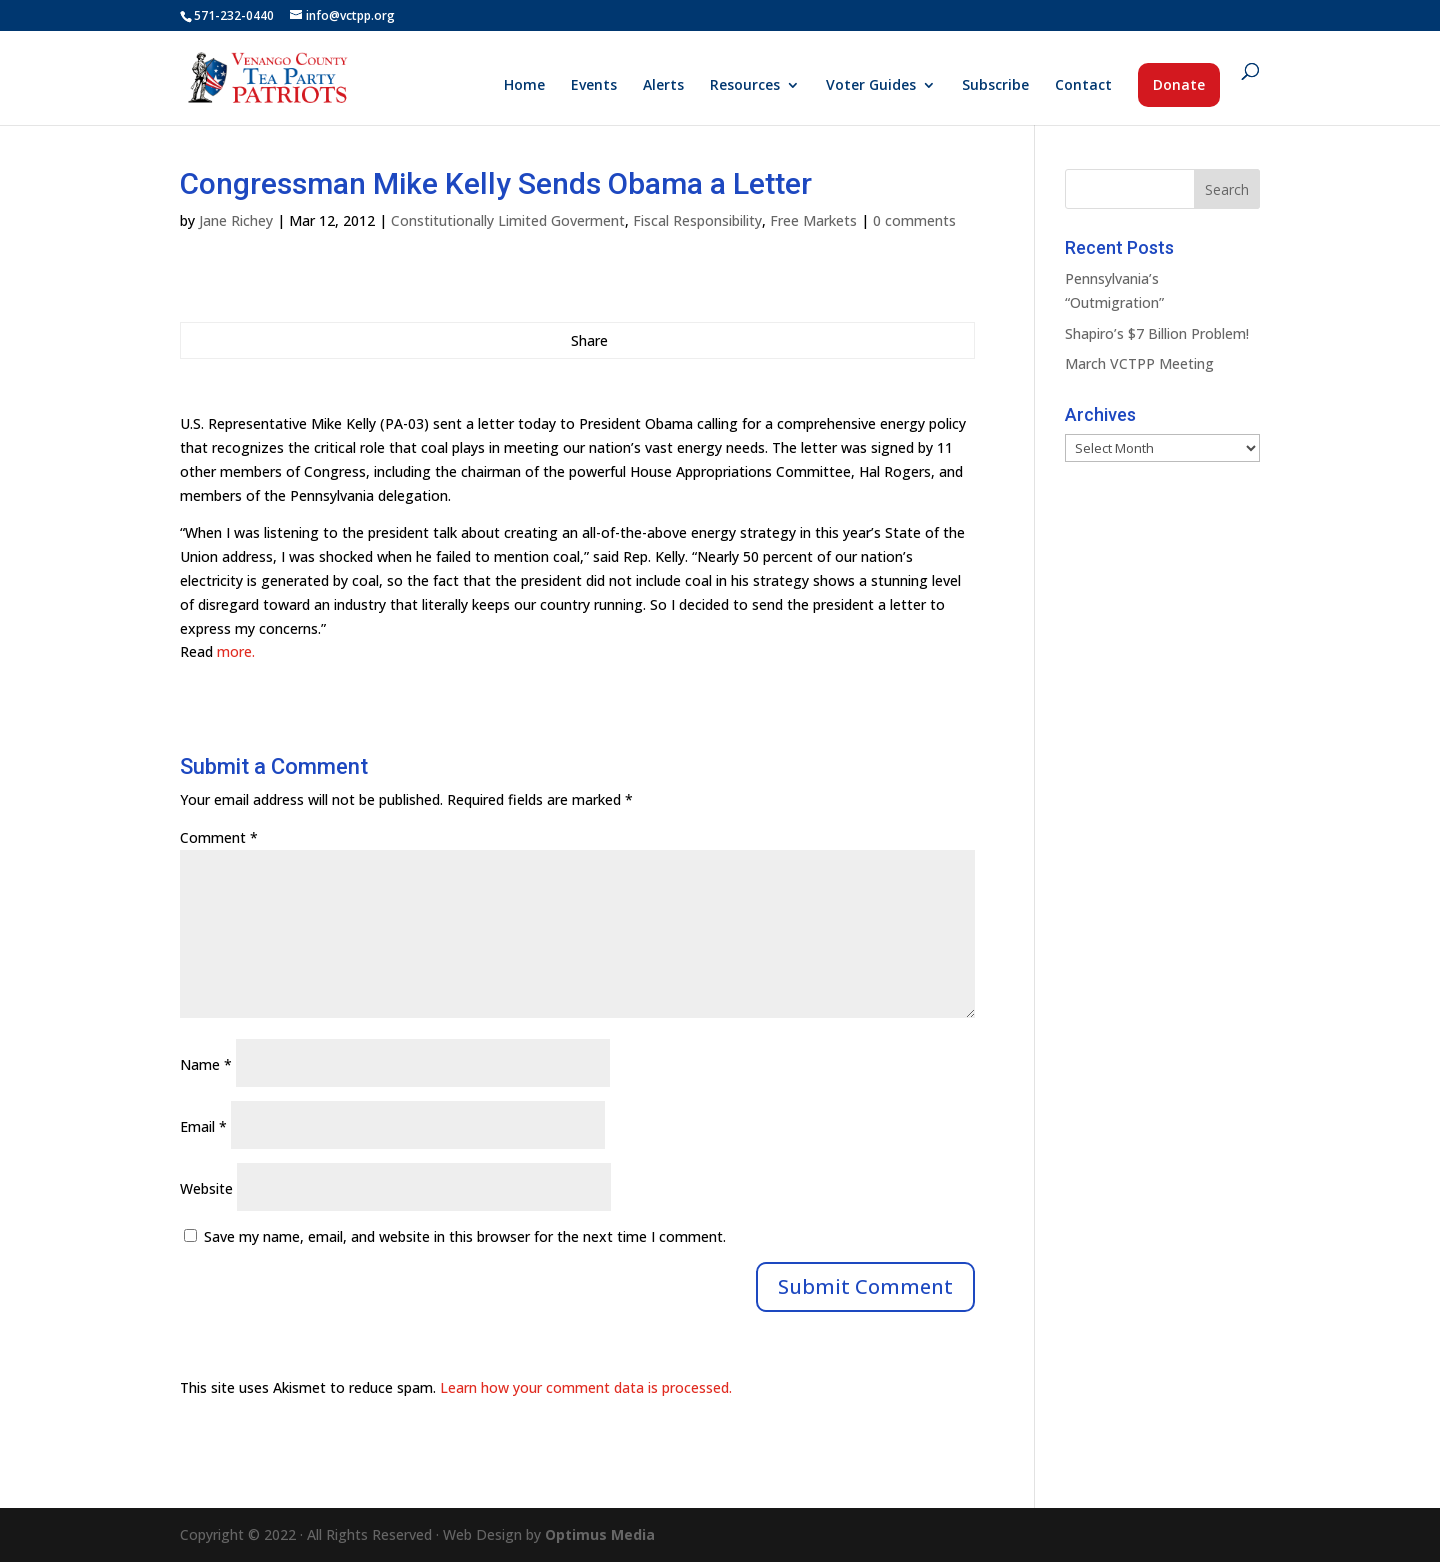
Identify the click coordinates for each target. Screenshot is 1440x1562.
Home (524, 86)
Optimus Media (600, 1534)
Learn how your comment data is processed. (586, 1387)
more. (236, 651)
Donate (1179, 84)
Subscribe (995, 86)
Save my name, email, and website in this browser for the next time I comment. (465, 1236)
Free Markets (813, 220)
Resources (745, 86)
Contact (1083, 86)
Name (206, 1064)
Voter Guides (871, 86)
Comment (219, 837)
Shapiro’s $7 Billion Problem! (1157, 333)
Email (203, 1126)
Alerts (663, 86)
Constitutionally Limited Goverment (508, 220)
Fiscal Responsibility (697, 220)
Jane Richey (236, 220)
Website (206, 1188)
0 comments (914, 220)
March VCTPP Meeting (1139, 363)
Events (594, 86)
